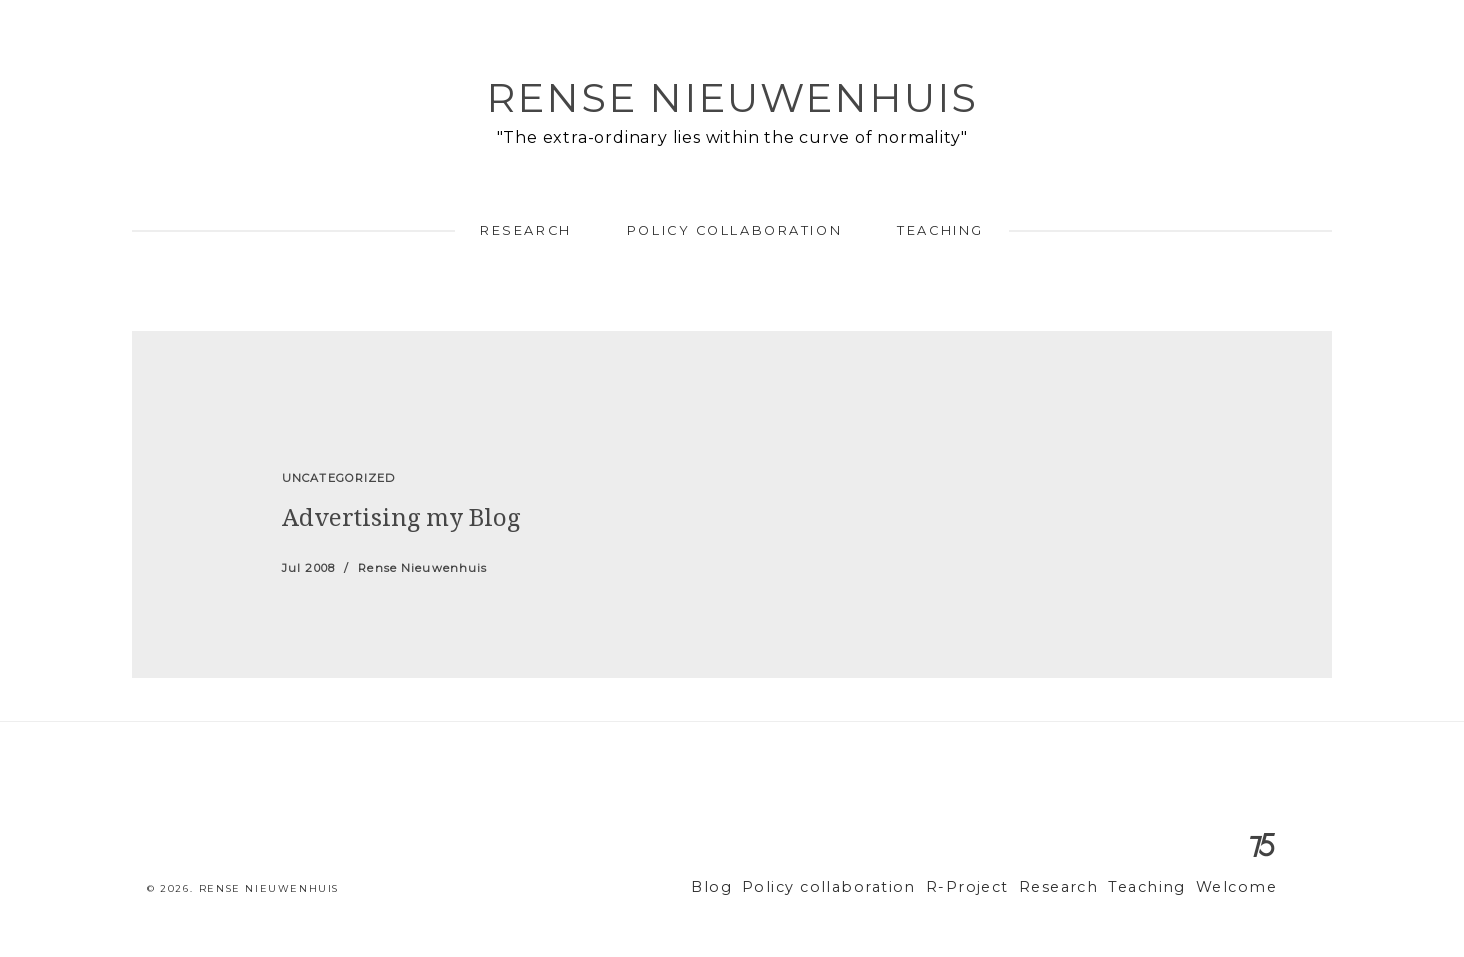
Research (525, 230)
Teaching (940, 230)
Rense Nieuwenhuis (732, 97)
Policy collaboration (734, 230)
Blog (767, 887)
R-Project (996, 887)
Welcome (1240, 887)
